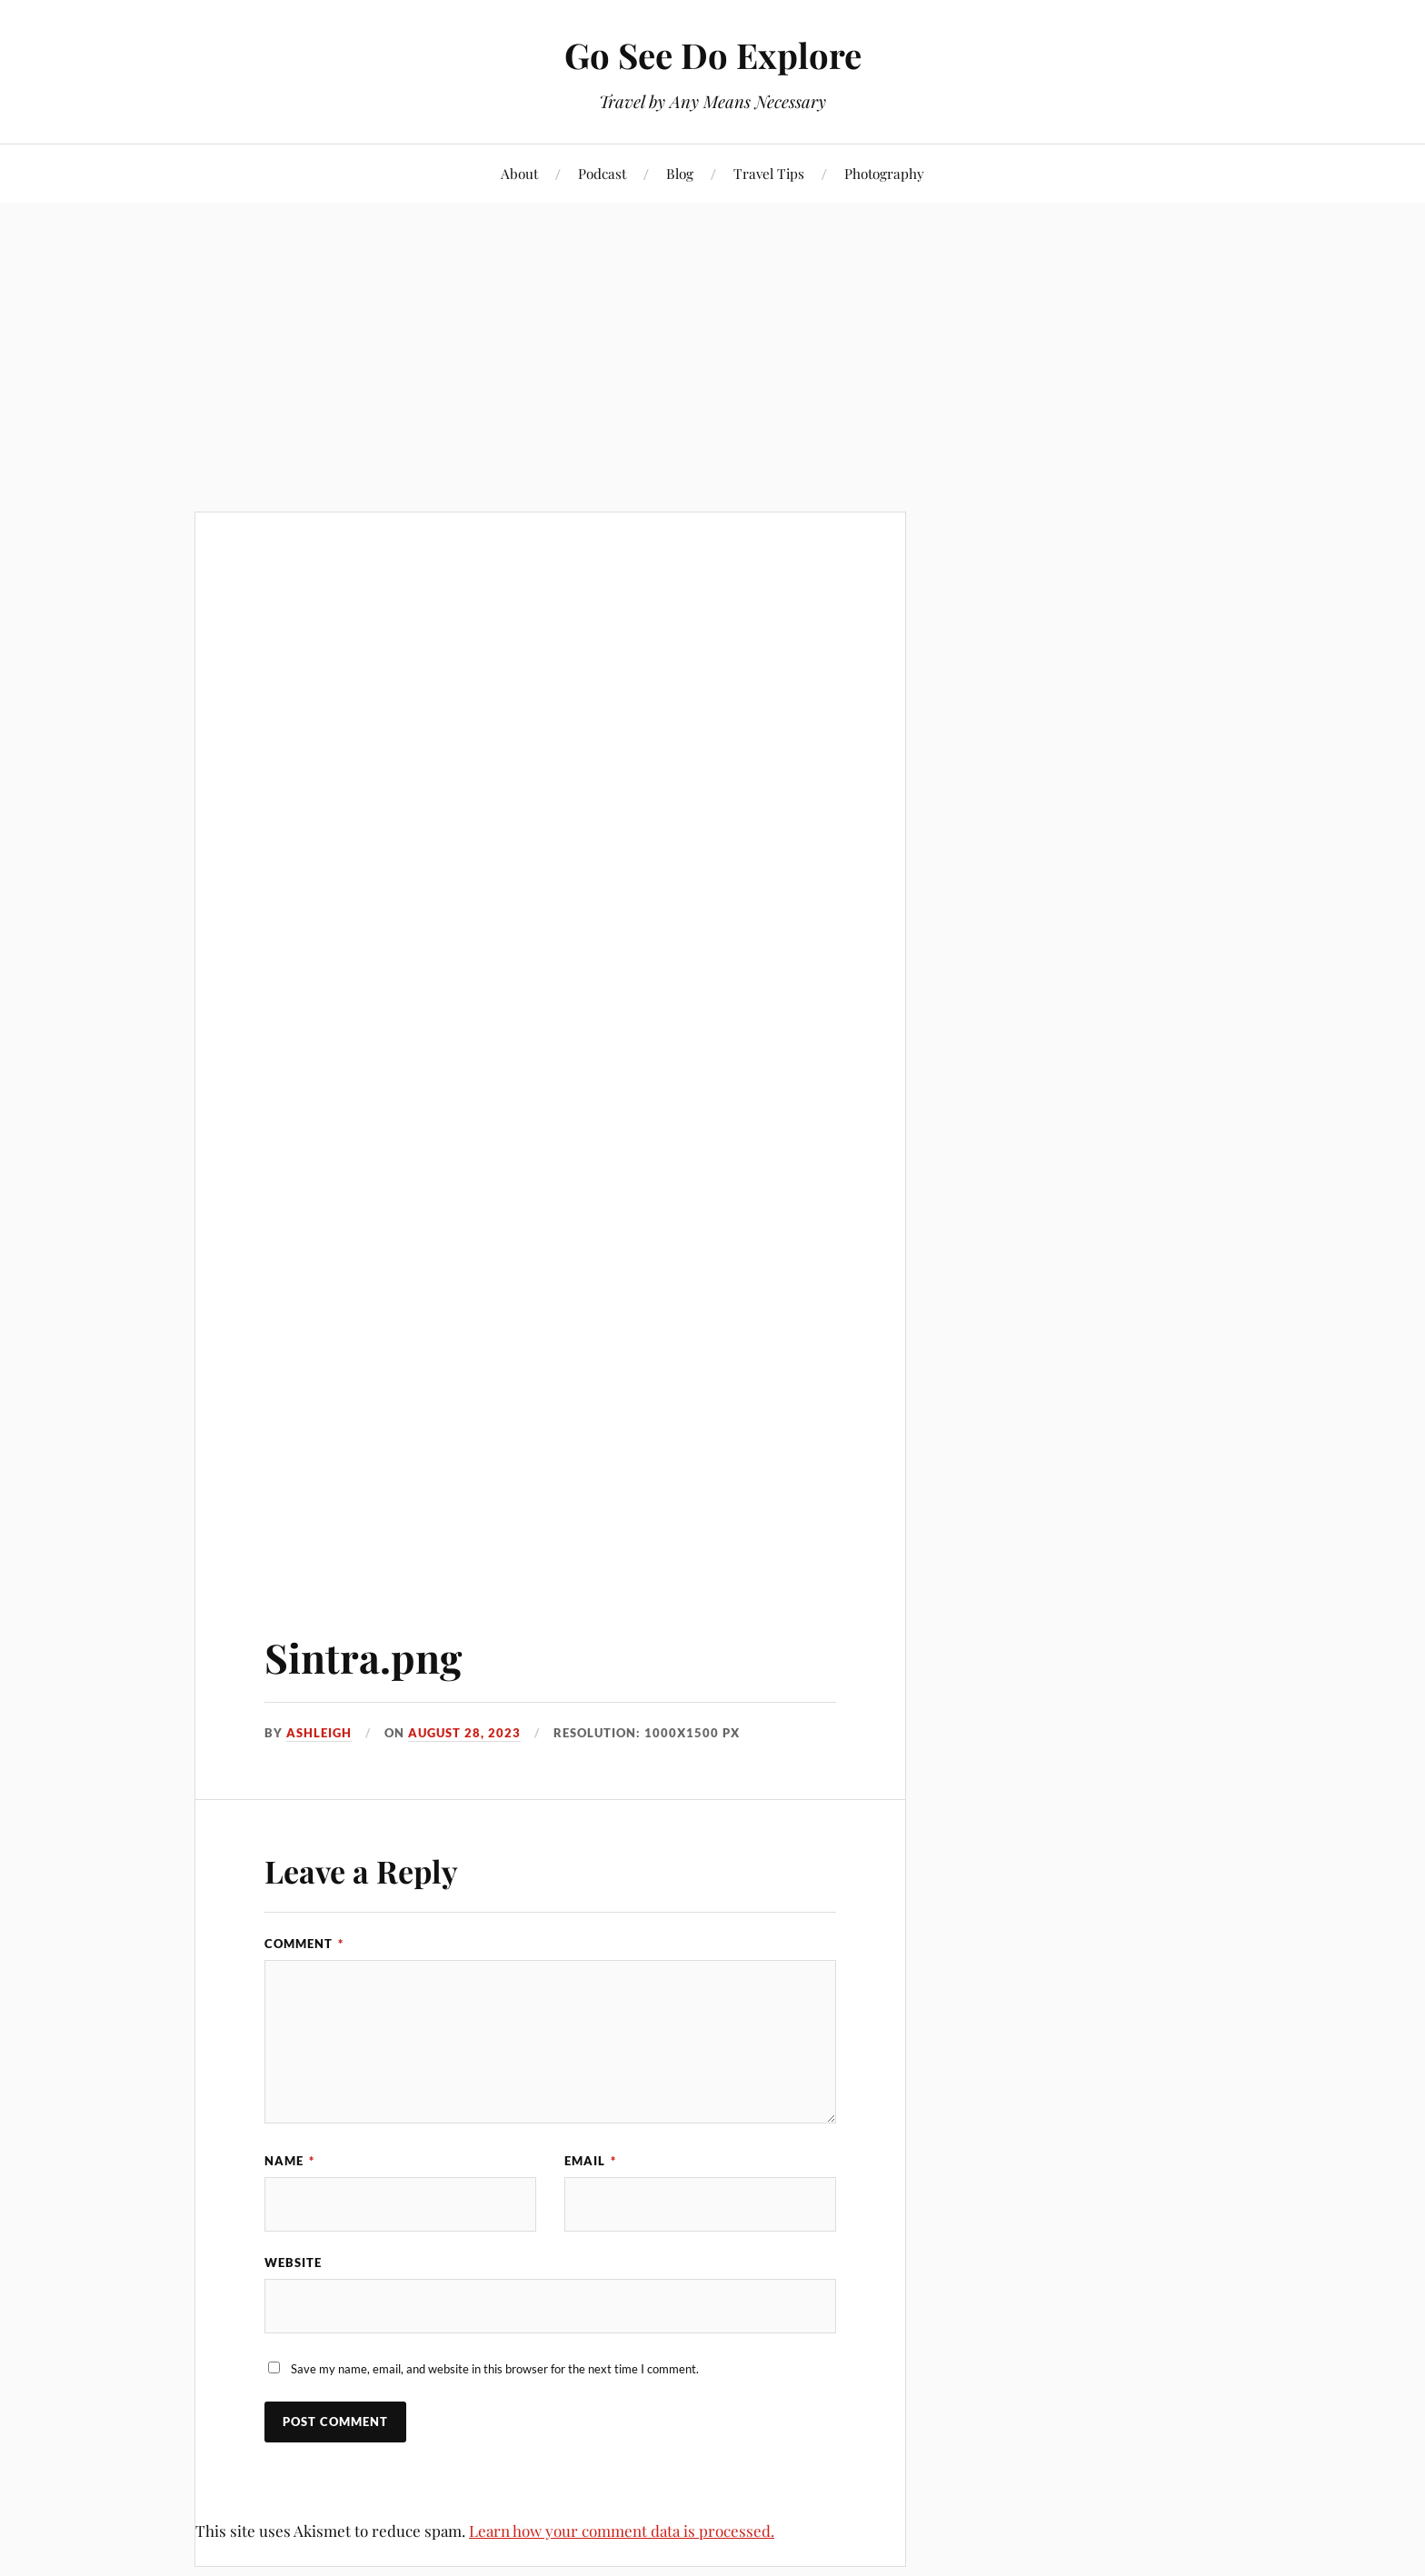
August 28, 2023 (464, 1733)
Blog (679, 173)
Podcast (602, 173)
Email (590, 2160)
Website (293, 2262)
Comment (304, 1943)
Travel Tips (768, 173)
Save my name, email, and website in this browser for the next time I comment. (495, 2369)
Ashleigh (319, 1733)
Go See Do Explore (713, 55)
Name (289, 2160)
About (519, 173)
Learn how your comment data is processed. (621, 2531)
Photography (884, 173)
